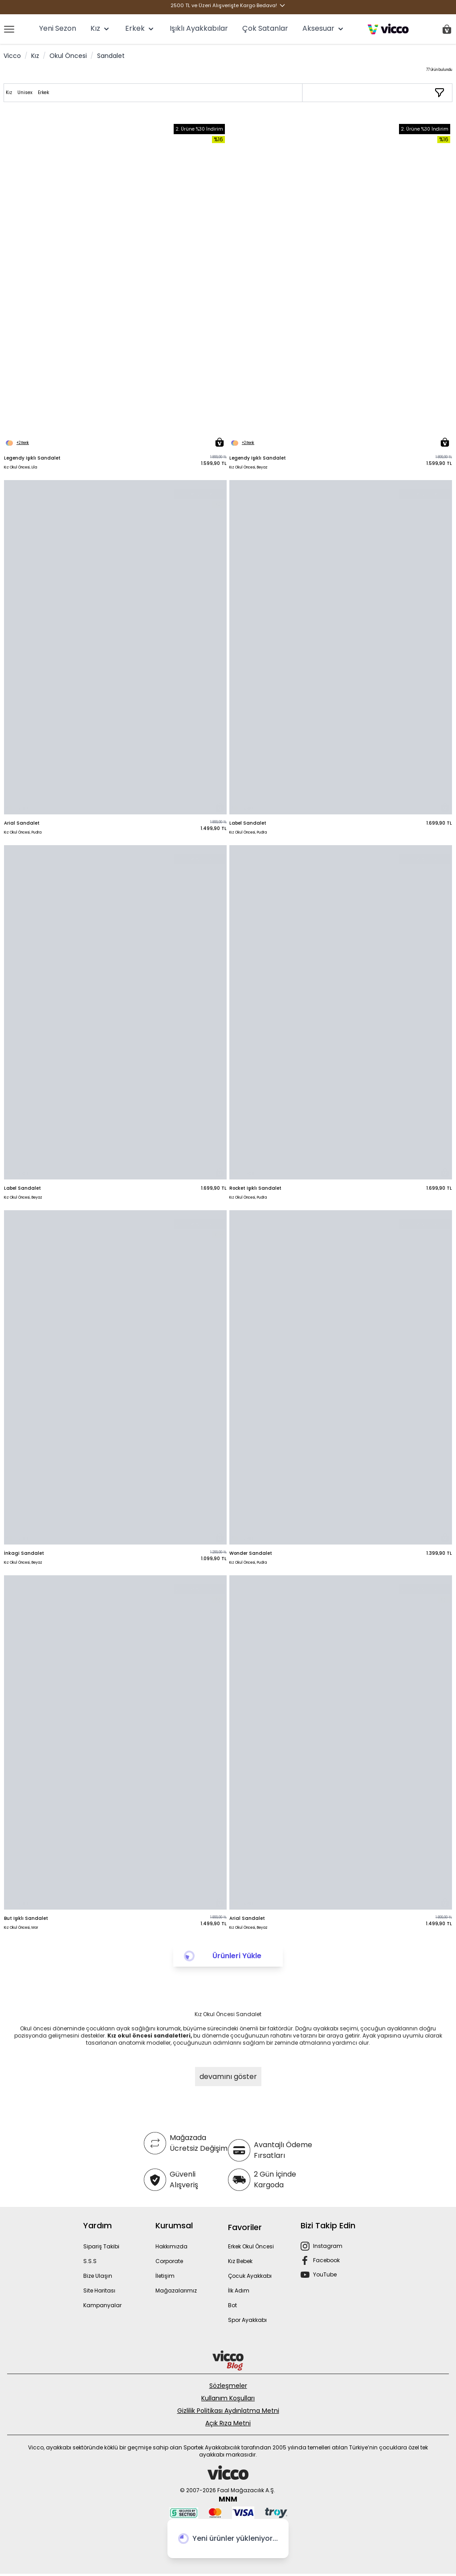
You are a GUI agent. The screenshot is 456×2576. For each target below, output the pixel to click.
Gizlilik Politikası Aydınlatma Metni (228, 2410)
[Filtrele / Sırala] (439, 93)
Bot (232, 2305)
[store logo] (388, 29)
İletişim (165, 2276)
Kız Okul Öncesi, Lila (20, 467)
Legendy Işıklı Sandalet (32, 458)
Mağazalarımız (176, 2290)
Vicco (12, 55)
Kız (35, 55)
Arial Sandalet (22, 823)
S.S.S (90, 2261)
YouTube (325, 2274)
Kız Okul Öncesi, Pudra (22, 832)
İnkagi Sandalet (24, 1553)
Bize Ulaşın (97, 2276)
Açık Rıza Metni (228, 2423)
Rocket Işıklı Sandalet (255, 1188)
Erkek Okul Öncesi (251, 2246)
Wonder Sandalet (250, 1553)
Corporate (169, 2261)
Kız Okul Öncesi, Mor (21, 1927)
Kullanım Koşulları (228, 2398)
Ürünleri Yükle (236, 1956)
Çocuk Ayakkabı (250, 2276)
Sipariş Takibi (101, 2246)
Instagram (327, 2246)
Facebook (326, 2260)
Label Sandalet (247, 823)
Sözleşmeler (228, 2385)
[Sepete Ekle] (219, 442)
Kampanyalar (102, 2305)
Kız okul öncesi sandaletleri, (149, 2035)
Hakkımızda (171, 2246)
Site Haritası (99, 2290)
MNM (228, 2499)
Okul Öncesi (68, 55)
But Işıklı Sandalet (26, 1918)
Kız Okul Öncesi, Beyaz (248, 467)
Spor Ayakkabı (247, 2320)
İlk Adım (238, 2290)
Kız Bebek (240, 2261)
